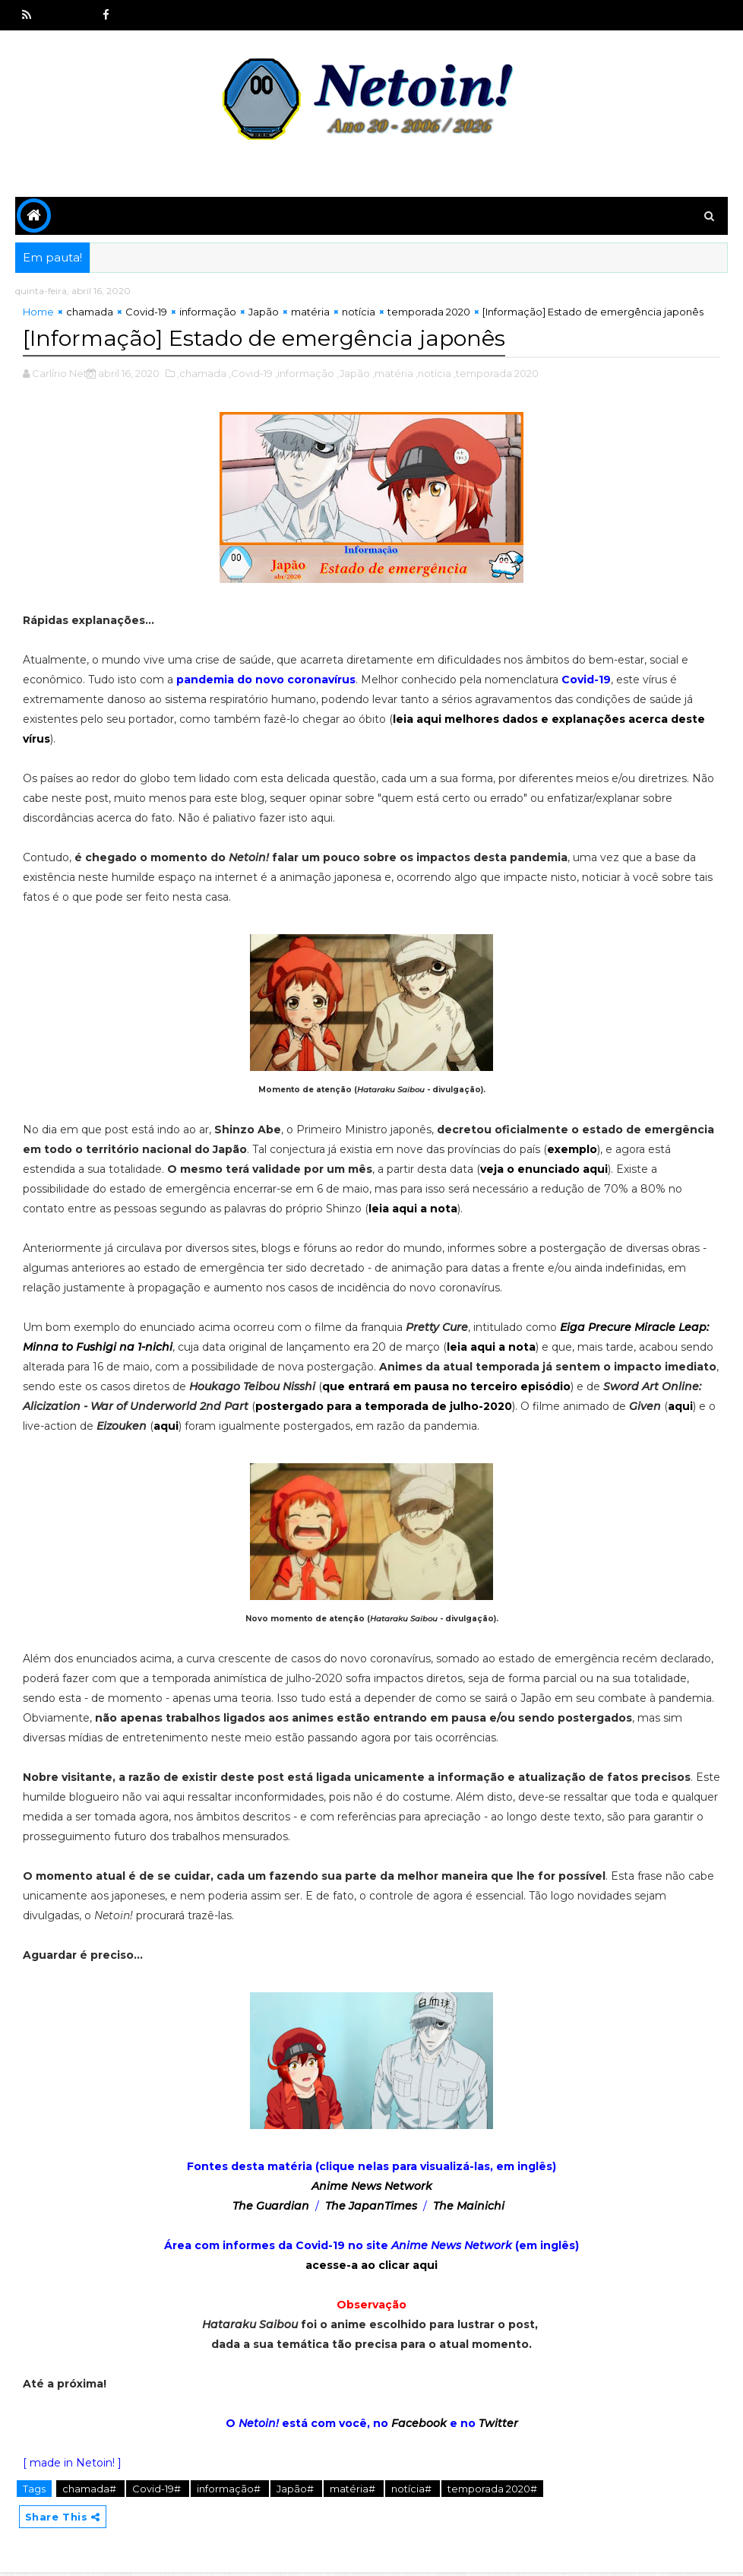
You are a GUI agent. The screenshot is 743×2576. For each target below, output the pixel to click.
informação (207, 315)
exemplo (572, 1151)
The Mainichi (468, 2207)
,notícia (433, 375)
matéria (310, 315)
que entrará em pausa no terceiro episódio (446, 1388)
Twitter (498, 2425)
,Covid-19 (251, 375)
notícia (358, 315)
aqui (680, 1408)
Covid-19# (157, 2490)
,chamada (201, 375)
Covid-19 (146, 315)
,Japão (353, 375)
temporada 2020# (492, 2490)
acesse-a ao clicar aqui (371, 2266)
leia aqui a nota (412, 1210)
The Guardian (270, 2207)
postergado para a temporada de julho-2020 (383, 1408)
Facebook (419, 2425)
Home (38, 315)
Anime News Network (371, 2187)
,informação (304, 375)
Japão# (296, 2490)
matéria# (354, 2490)
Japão (263, 315)
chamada (89, 315)
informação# (230, 2490)
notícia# (412, 2490)
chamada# (90, 2490)
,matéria (392, 375)
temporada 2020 (428, 315)
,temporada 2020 (496, 375)
